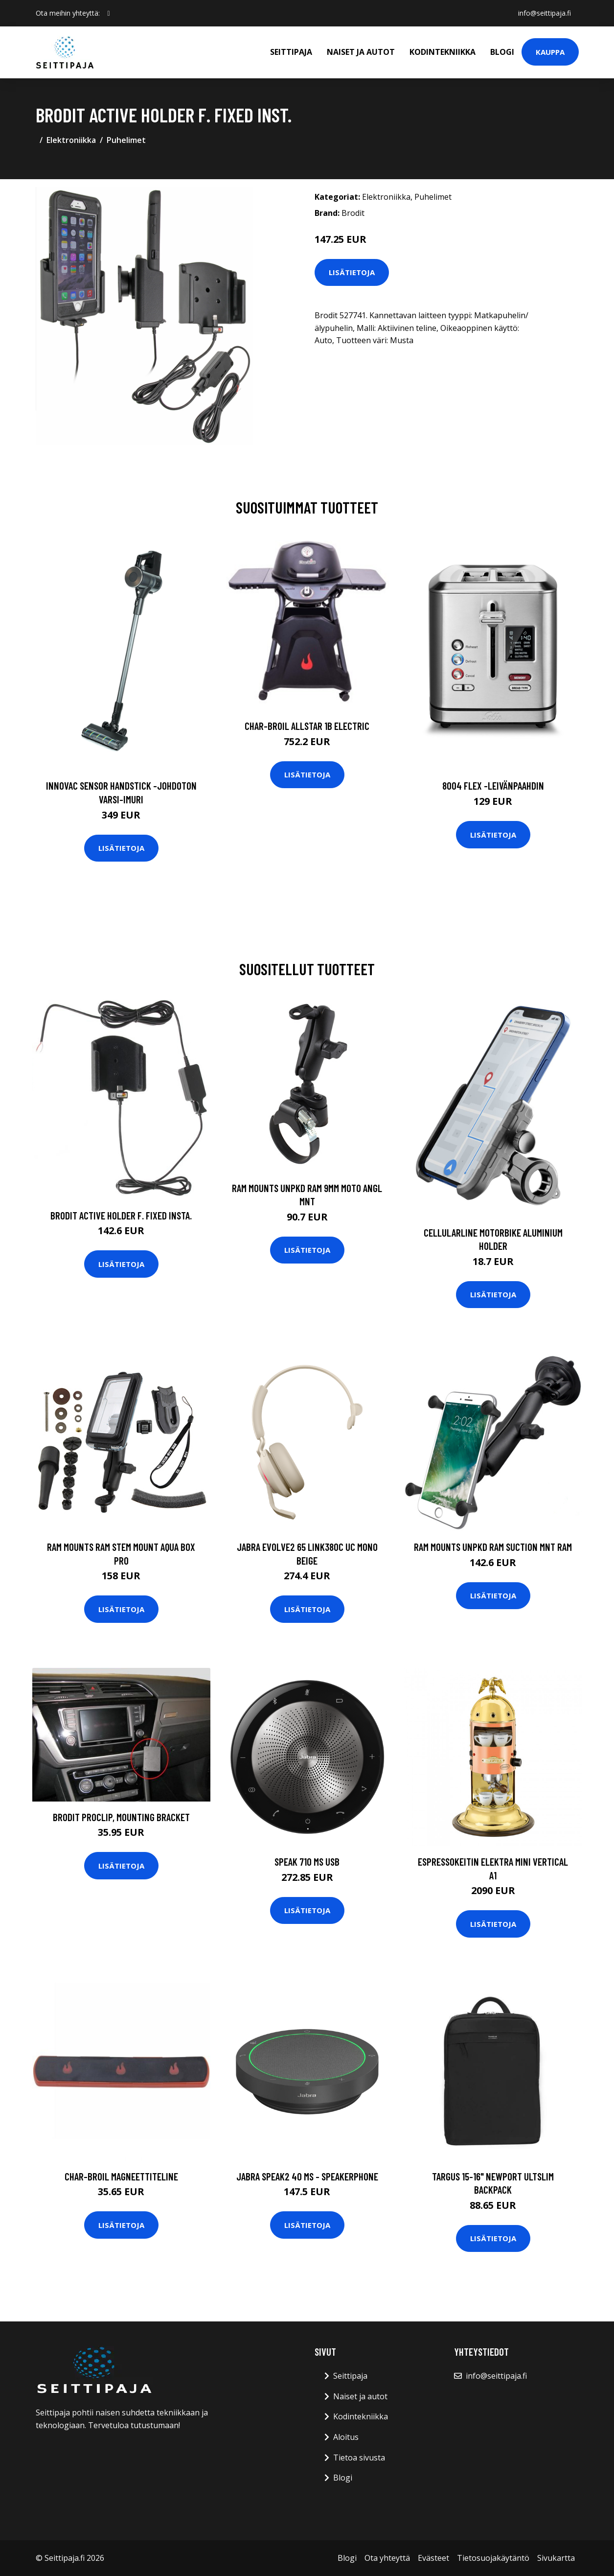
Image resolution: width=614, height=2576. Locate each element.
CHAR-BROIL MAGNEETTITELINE (121, 2176)
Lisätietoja (352, 272)
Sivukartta (556, 2558)
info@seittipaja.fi (544, 13)
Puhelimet (126, 140)
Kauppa (550, 52)
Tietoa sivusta (359, 2457)
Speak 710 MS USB (307, 1861)
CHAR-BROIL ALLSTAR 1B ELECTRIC (307, 726)
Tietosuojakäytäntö (493, 2558)
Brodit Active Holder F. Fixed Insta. (121, 1215)
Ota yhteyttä (387, 2558)
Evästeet (433, 2558)
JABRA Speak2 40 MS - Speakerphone (307, 2176)
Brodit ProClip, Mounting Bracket (121, 1817)
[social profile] (109, 13)
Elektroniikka (71, 140)
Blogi (502, 52)
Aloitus (346, 2437)
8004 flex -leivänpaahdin (493, 785)
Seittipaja (291, 52)
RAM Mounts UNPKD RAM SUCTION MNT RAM (493, 1547)
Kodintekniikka (442, 52)
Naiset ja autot (361, 52)
